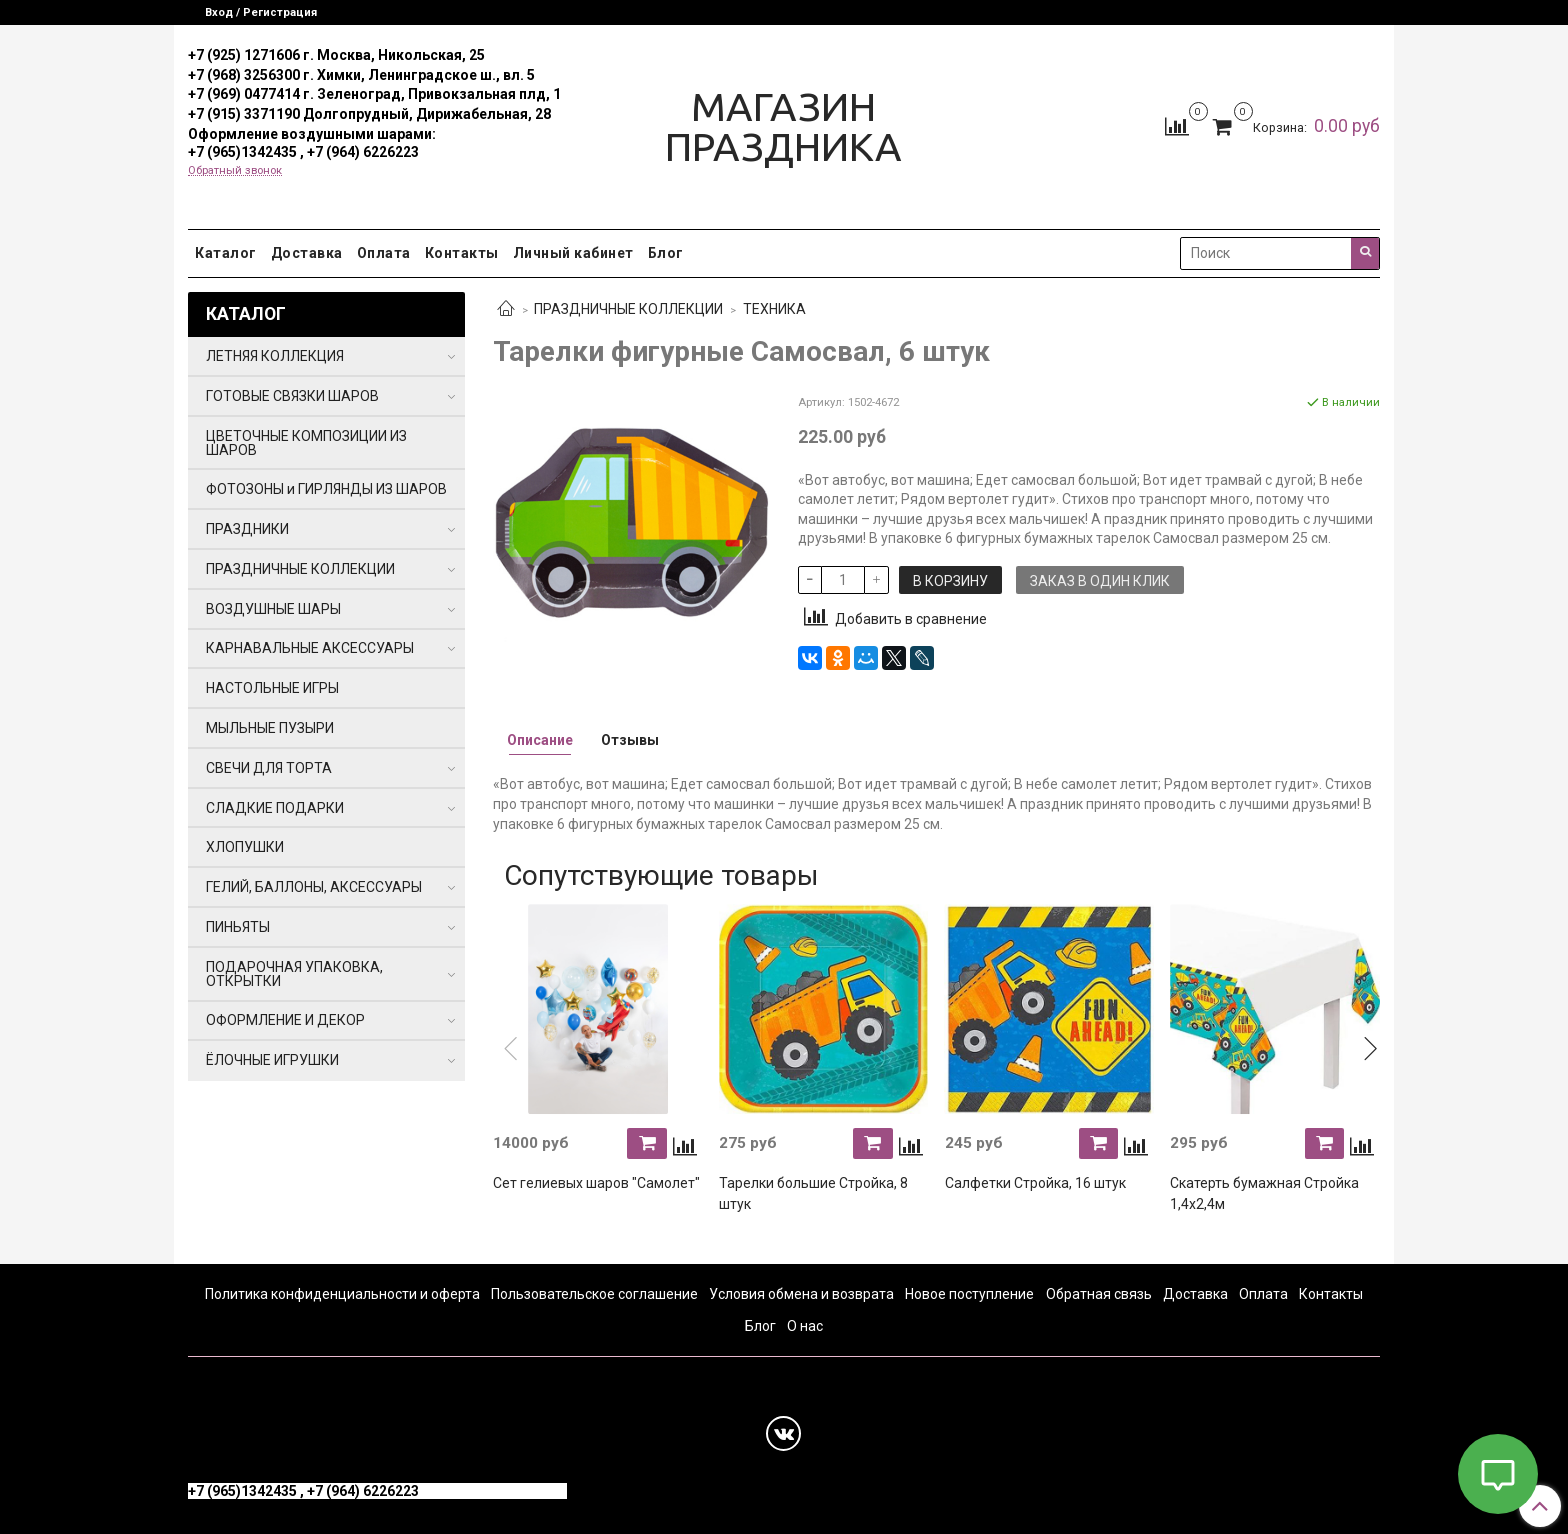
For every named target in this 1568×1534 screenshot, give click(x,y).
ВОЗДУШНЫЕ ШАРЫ (273, 609)
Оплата (384, 253)
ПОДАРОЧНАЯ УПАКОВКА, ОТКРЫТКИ (294, 974)
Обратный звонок (235, 170)
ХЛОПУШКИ (245, 847)
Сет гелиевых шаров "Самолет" (596, 1183)
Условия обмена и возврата (801, 1294)
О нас (805, 1326)
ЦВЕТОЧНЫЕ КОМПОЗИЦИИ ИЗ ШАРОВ (306, 443)
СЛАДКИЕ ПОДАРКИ (275, 808)
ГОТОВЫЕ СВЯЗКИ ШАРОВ (292, 396)
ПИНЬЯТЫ (238, 927)
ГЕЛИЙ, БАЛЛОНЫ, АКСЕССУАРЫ (314, 887)
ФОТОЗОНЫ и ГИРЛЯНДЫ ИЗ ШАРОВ (326, 489)
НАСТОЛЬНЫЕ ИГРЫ (272, 688)
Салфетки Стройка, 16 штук (1035, 1183)
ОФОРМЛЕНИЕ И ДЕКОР (285, 1020)
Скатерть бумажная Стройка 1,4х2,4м (1264, 1193)
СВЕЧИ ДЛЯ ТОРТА (269, 768)
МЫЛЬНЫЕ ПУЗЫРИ (270, 728)
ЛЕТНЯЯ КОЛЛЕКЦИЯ (275, 356)
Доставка (307, 253)
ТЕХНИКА (774, 309)
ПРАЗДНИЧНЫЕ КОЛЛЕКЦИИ (628, 309)
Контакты (462, 253)
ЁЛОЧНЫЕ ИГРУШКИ (272, 1060)
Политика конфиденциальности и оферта (342, 1294)
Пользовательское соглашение (594, 1294)
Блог (666, 253)
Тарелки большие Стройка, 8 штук (813, 1193)
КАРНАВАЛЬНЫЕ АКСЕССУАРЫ (310, 648)
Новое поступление (969, 1294)
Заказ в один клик (1100, 581)
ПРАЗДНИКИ (247, 529)
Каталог (226, 253)
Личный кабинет (573, 253)
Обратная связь (1099, 1294)
